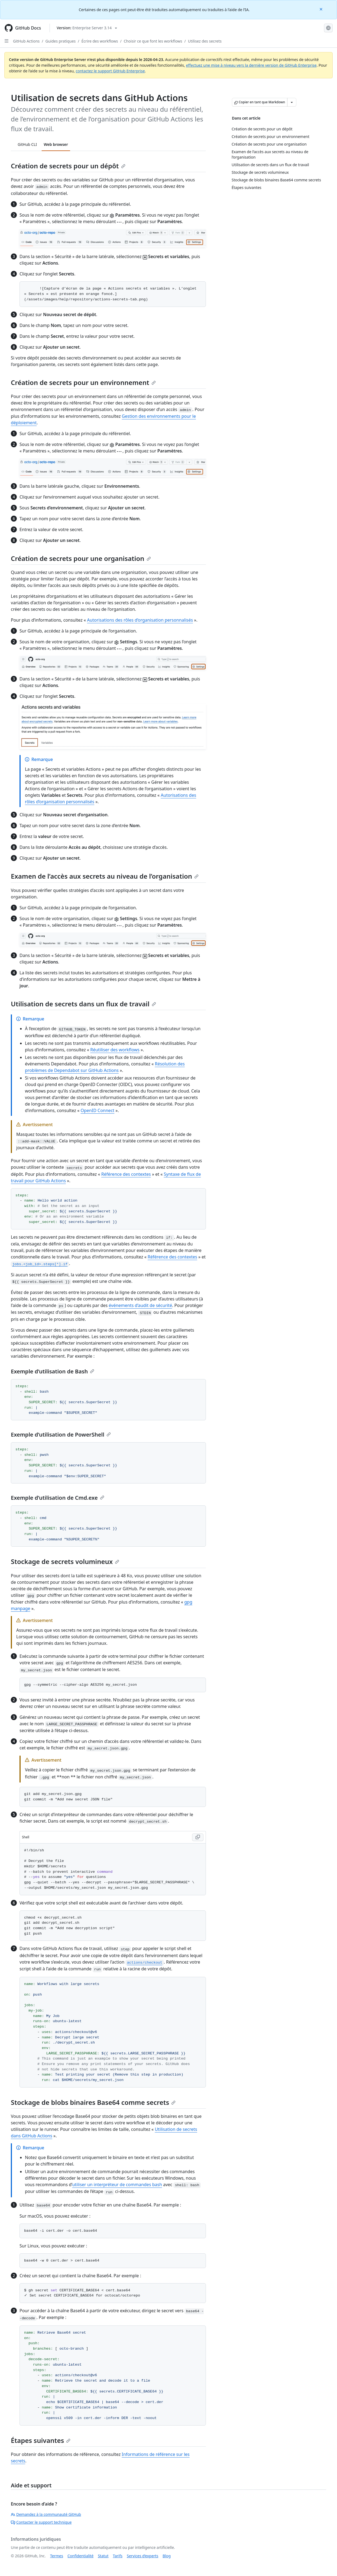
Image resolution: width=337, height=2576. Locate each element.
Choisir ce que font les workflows (153, 41)
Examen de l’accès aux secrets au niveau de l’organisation (105, 876)
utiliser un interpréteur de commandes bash (117, 2185)
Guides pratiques (61, 41)
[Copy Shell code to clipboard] (197, 1837)
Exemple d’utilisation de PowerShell (61, 1434)
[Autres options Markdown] (291, 102)
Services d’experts (142, 2555)
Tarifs (117, 2555)
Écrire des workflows (100, 41)
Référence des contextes (126, 1174)
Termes (56, 2555)
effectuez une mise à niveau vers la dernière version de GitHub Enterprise (251, 65)
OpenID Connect (98, 1110)
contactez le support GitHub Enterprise (110, 70)
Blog (167, 2555)
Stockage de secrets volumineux (65, 1561)
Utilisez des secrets (205, 41)
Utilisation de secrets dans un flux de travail (83, 1003)
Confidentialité (80, 2555)
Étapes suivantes (40, 2440)
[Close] (321, 9)
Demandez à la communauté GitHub (46, 2514)
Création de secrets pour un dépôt (68, 165)
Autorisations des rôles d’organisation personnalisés (140, 620)
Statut (103, 2555)
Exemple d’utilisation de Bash (52, 1371)
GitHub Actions (26, 41)
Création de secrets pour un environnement (83, 382)
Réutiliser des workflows (115, 1050)
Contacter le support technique (41, 2522)
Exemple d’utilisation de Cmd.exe (57, 1497)
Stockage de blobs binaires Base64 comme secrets (93, 2102)
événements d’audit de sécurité (140, 1305)
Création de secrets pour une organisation (81, 558)
